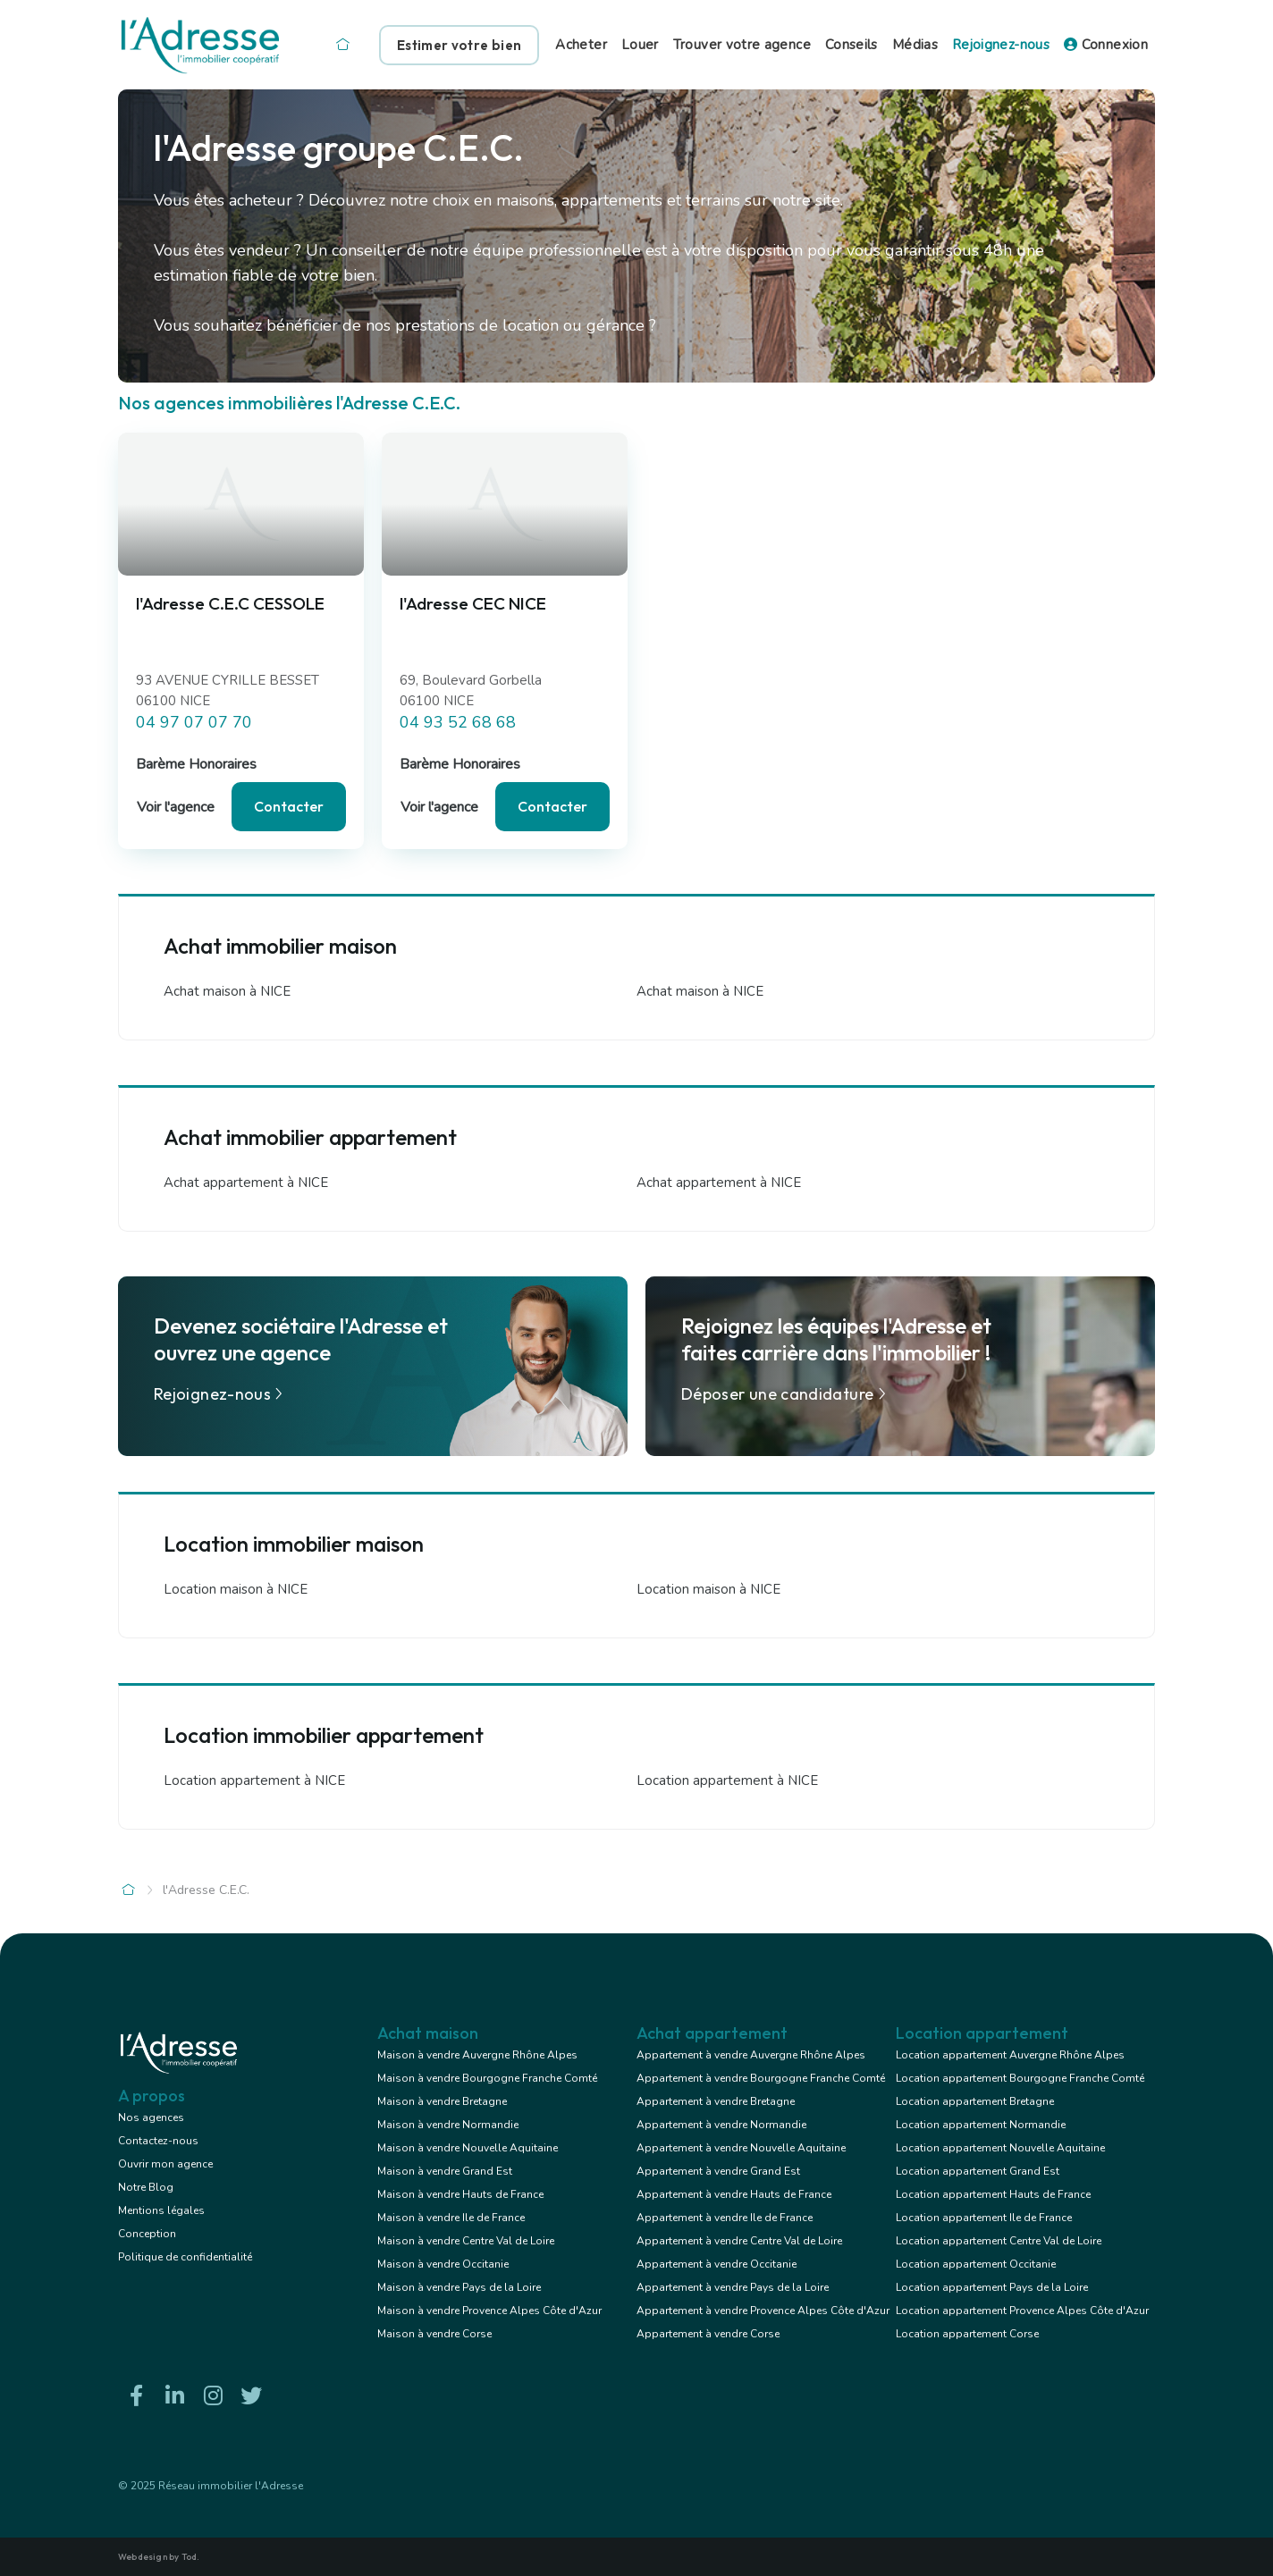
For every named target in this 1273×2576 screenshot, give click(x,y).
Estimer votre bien (459, 45)
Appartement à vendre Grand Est (718, 2171)
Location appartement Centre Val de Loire (998, 2241)
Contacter (289, 806)
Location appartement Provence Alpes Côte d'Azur (1022, 2310)
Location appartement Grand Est (977, 2171)
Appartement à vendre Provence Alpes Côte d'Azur (762, 2310)
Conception (147, 2234)
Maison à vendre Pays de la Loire (459, 2287)
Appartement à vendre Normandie (721, 2124)
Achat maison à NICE (227, 991)
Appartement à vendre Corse (708, 2334)
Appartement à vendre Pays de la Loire (732, 2287)
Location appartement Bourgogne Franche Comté (1020, 2078)
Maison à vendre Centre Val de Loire (465, 2241)
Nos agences (151, 2117)
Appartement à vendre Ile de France (724, 2217)
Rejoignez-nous (1001, 45)
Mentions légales (161, 2210)
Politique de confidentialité (185, 2257)
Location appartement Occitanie (976, 2264)
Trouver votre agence (742, 45)
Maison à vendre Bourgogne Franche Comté (487, 2078)
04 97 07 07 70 (194, 722)
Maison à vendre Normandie (447, 2124)
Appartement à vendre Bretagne (715, 2101)
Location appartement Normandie (981, 2124)
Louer (640, 45)
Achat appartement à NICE (246, 1182)
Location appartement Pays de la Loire (992, 2287)
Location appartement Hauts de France (993, 2194)
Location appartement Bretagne (975, 2101)
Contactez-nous (158, 2141)
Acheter (581, 45)
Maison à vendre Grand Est (444, 2171)
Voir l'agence (176, 807)
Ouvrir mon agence (165, 2164)
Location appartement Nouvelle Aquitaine (1000, 2148)
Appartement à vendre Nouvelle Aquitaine (741, 2148)
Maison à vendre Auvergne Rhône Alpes (477, 2055)
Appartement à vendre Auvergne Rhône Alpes (750, 2055)
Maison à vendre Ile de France (451, 2217)
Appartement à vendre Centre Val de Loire (739, 2241)
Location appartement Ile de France (984, 2217)
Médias (915, 45)
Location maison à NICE (236, 1589)
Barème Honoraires (196, 764)
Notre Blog (145, 2187)
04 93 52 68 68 (458, 722)
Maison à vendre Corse (434, 2334)
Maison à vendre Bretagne (442, 2101)
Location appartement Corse (967, 2334)
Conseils (851, 45)
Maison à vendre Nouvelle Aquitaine (467, 2148)
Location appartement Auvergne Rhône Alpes (1010, 2055)
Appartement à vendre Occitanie (716, 2264)
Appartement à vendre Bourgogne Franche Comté (760, 2078)
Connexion (1106, 45)
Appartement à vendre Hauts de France (733, 2194)
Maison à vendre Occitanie (443, 2264)
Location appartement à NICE (254, 1780)
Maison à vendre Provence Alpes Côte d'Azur (489, 2310)
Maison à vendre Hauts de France (460, 2194)
